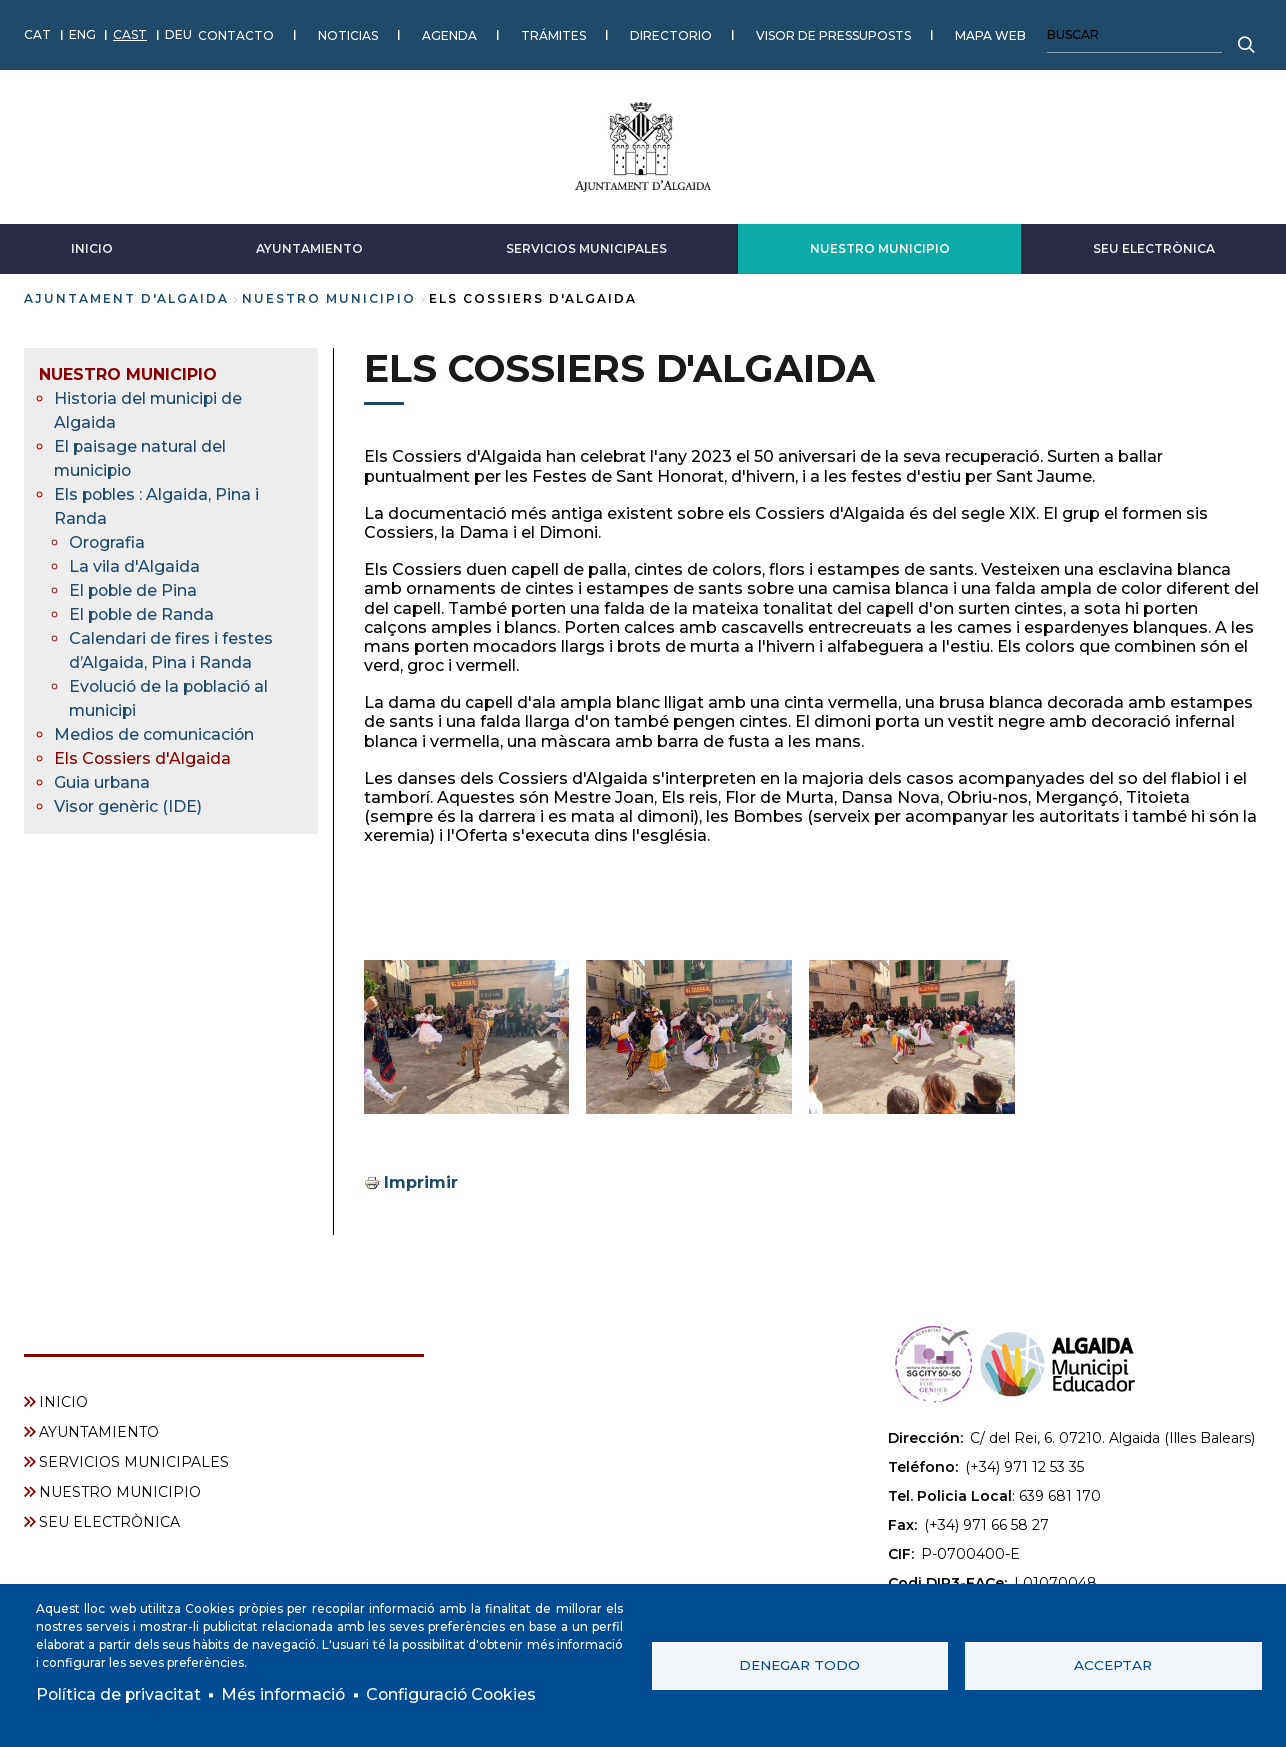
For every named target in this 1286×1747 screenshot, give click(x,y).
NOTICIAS (348, 34)
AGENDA (449, 34)
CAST (130, 34)
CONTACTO (236, 34)
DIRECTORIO (671, 34)
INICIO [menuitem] (63, 1401)
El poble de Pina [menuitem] (134, 589)
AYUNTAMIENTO (309, 247)
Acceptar (1113, 1665)
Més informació (286, 1694)
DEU (178, 34)
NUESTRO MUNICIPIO (880, 247)
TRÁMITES (553, 34)
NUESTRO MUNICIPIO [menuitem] (128, 373)
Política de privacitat (119, 1694)
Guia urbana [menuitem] (102, 781)
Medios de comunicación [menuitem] (156, 733)
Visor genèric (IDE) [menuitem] (128, 805)
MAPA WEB (990, 34)
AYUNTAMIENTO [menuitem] (99, 1431)
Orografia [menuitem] (107, 541)
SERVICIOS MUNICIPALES (586, 247)
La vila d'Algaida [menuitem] (134, 565)
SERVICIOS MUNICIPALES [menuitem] (134, 1461)
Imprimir (421, 1182)
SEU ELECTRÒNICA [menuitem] (109, 1521)
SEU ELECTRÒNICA (1154, 247)
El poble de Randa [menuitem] (143, 613)
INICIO (92, 247)
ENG (82, 34)
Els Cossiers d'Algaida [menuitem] (143, 757)
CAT (37, 34)
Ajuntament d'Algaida (126, 297)
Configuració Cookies (458, 1694)
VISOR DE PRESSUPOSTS (833, 34)
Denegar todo (799, 1665)
